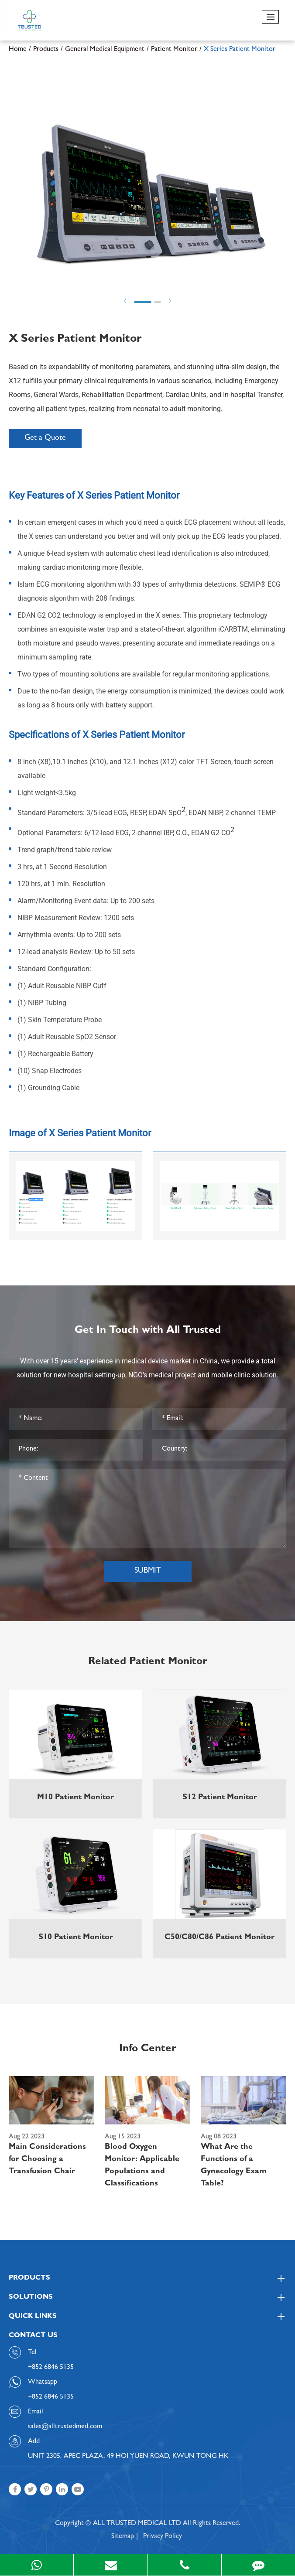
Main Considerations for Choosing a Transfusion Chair (47, 2160)
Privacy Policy (162, 2536)
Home (18, 49)
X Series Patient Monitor (239, 49)
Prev (125, 301)
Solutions (147, 2297)
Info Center (147, 2049)
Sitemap (122, 2536)
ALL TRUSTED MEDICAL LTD (137, 2523)
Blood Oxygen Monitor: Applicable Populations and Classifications (142, 2166)
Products (45, 49)
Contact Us (33, 2335)
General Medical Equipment (104, 49)
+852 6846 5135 (51, 2397)
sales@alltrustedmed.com (65, 2426)
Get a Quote (45, 438)
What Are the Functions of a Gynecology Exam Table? (234, 2166)
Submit (147, 1571)
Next (169, 301)
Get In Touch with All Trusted (148, 1331)
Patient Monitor (174, 49)
